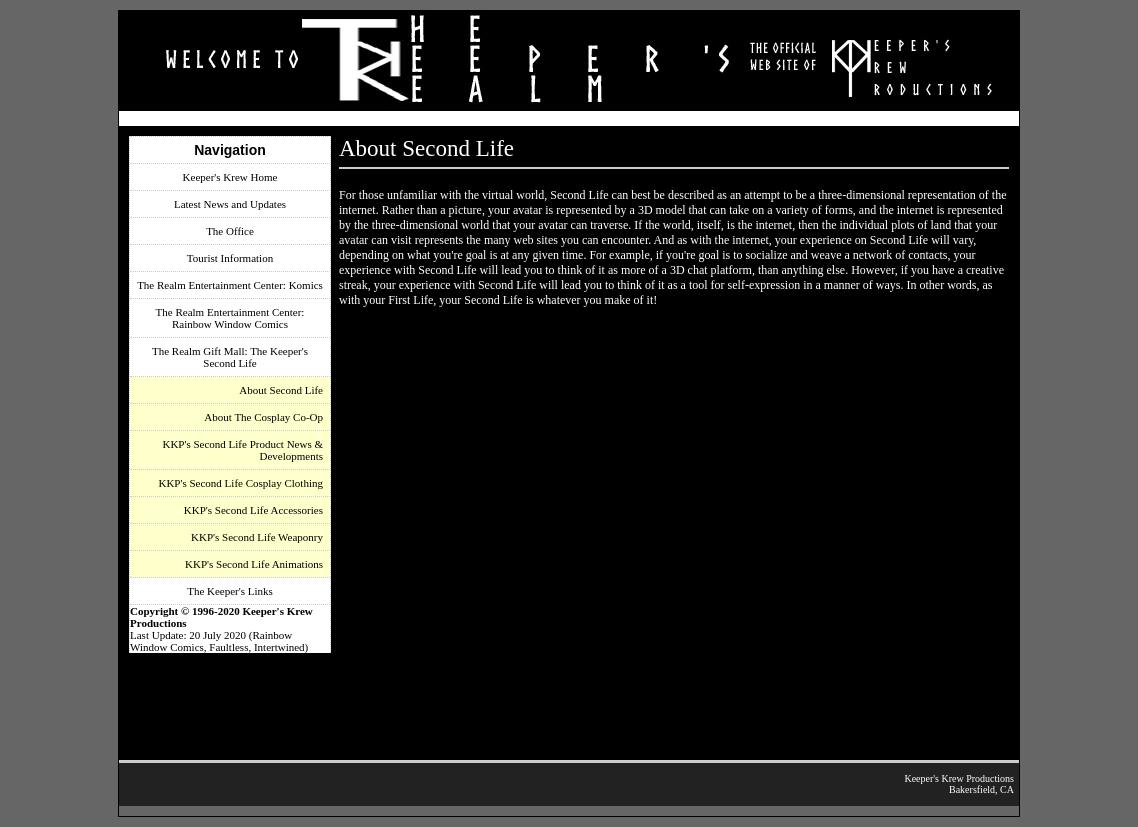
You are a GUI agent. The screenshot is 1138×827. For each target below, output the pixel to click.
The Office (230, 231)
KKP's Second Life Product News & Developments (242, 450)
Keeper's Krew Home (230, 177)
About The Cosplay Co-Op (263, 417)
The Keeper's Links (230, 591)
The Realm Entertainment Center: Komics (230, 285)
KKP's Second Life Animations (254, 564)
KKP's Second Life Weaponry (257, 537)
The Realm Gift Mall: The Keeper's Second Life (230, 357)
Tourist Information (230, 258)
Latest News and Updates (230, 204)
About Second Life (281, 390)
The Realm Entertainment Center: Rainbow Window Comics (230, 318)
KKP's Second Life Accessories (253, 510)
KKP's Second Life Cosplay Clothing (240, 483)
